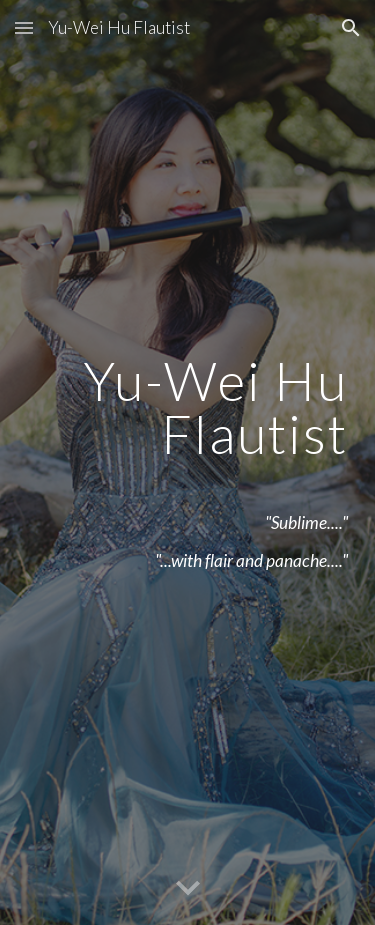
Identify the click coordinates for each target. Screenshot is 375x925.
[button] (24, 27)
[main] (188, 463)
